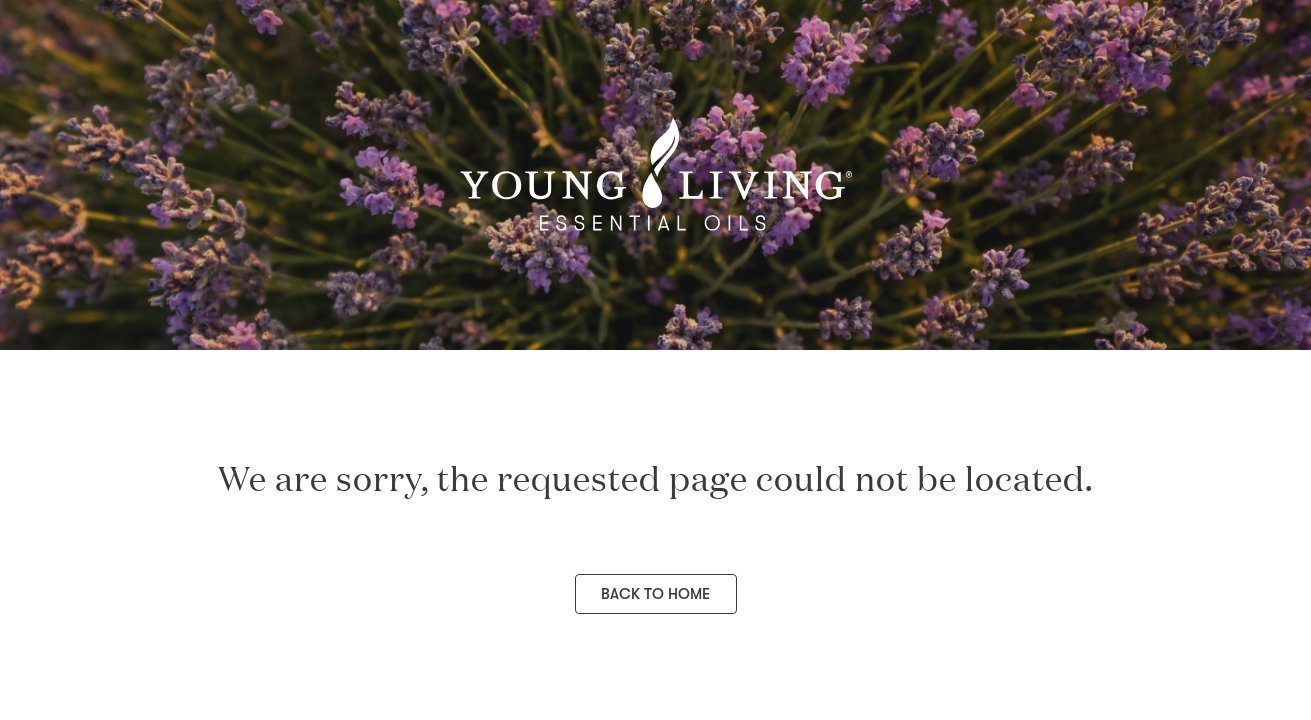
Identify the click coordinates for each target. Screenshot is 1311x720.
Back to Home (655, 594)
